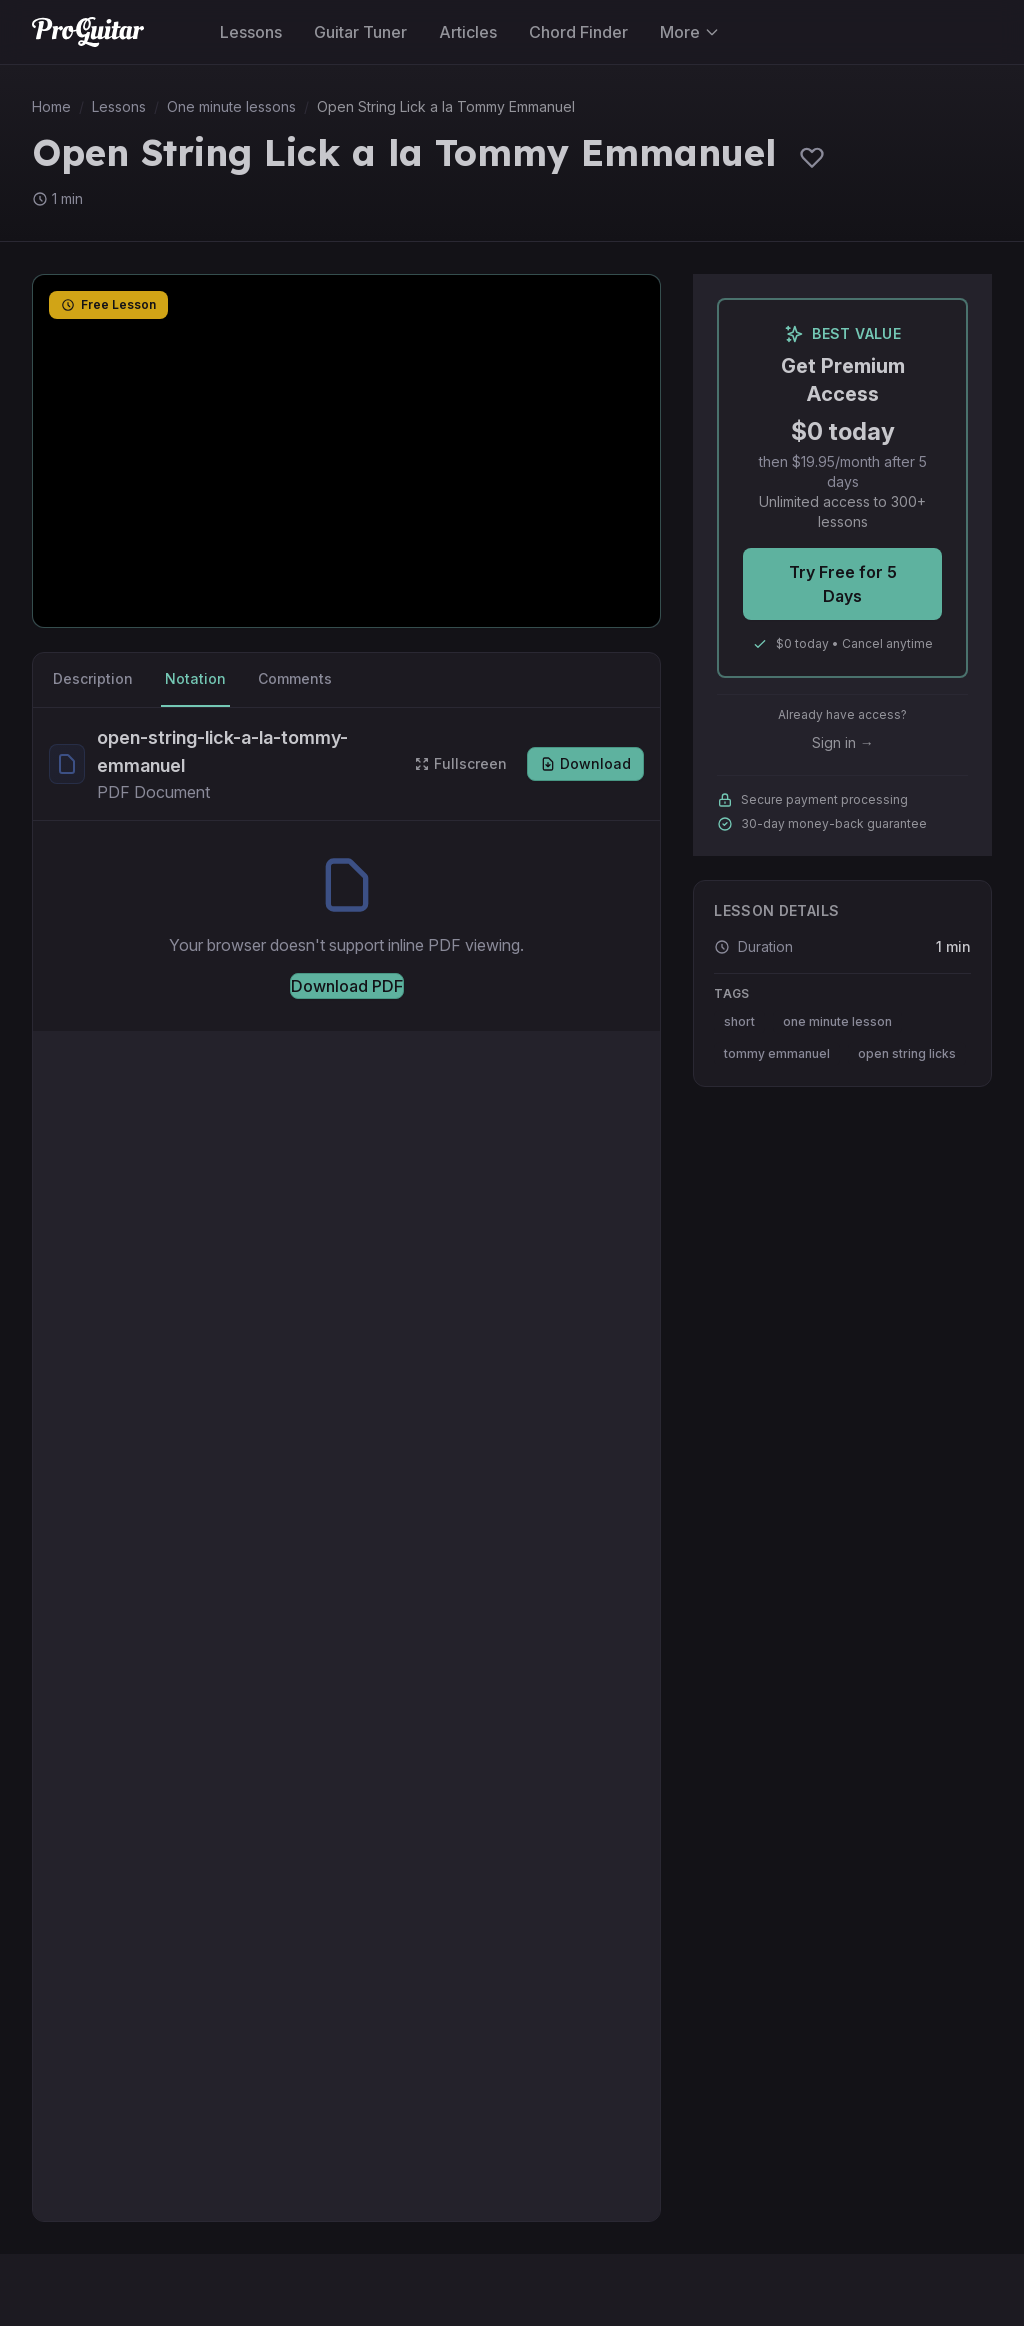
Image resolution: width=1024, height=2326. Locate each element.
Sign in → (843, 742)
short (739, 1021)
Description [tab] (93, 678)
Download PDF (347, 986)
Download (585, 763)
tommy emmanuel (777, 1053)
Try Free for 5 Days (843, 584)
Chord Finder (578, 32)
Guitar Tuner (360, 32)
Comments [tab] (295, 678)
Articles (468, 32)
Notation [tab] (195, 678)
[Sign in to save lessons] (812, 157)
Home (51, 106)
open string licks (907, 1053)
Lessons (251, 32)
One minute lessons (231, 106)
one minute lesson (837, 1021)
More (690, 32)
